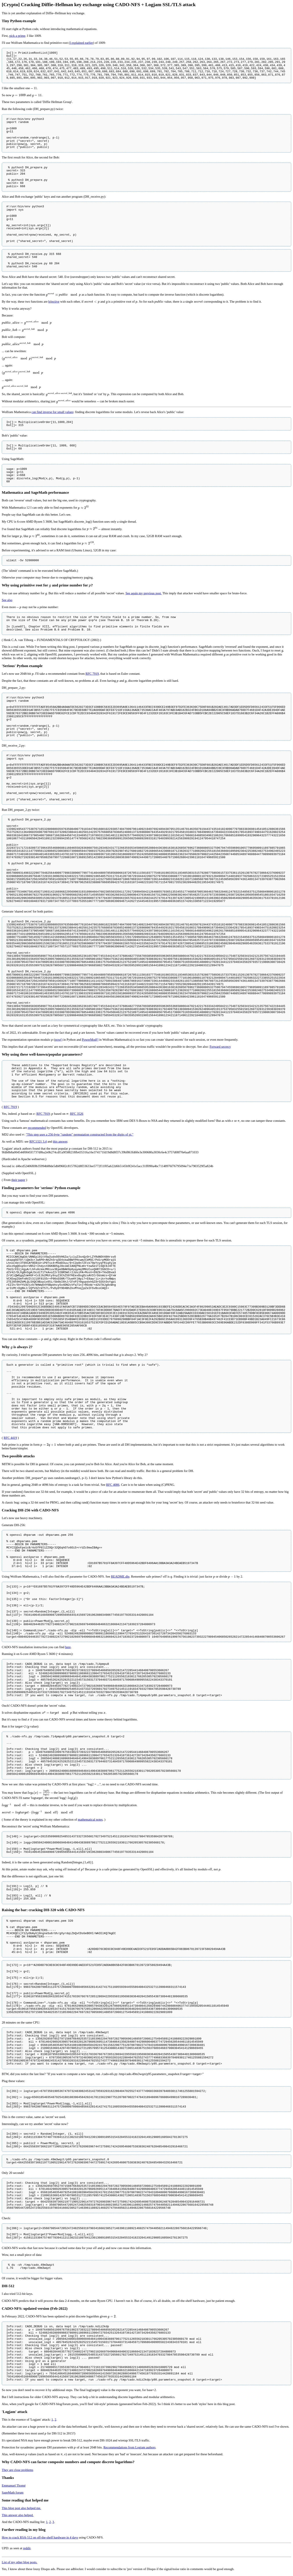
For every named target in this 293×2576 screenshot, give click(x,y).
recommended (37, 1127)
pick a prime (17, 35)
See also (7, 600)
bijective (53, 301)
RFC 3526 (76, 1113)
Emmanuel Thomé (13, 2485)
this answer (60, 1141)
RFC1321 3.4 (38, 1141)
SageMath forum (12, 2492)
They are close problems (17, 2470)
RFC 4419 (10, 1438)
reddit (26, 2548)
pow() (59, 1039)
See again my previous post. (143, 593)
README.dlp (120, 1576)
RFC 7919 (92, 673)
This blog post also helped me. (21, 2508)
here (68, 1647)
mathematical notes (90, 1819)
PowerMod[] (90, 1039)
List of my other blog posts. (19, 2562)
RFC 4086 (113, 1484)
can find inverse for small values (52, 412)
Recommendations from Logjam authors (129, 2447)
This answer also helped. (18, 2515)
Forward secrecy (220, 1046)
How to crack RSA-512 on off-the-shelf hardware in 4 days (40, 2537)
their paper (18, 1180)
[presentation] (19, 95)
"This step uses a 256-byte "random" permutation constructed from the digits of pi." (80, 1134)
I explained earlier (81, 42)
